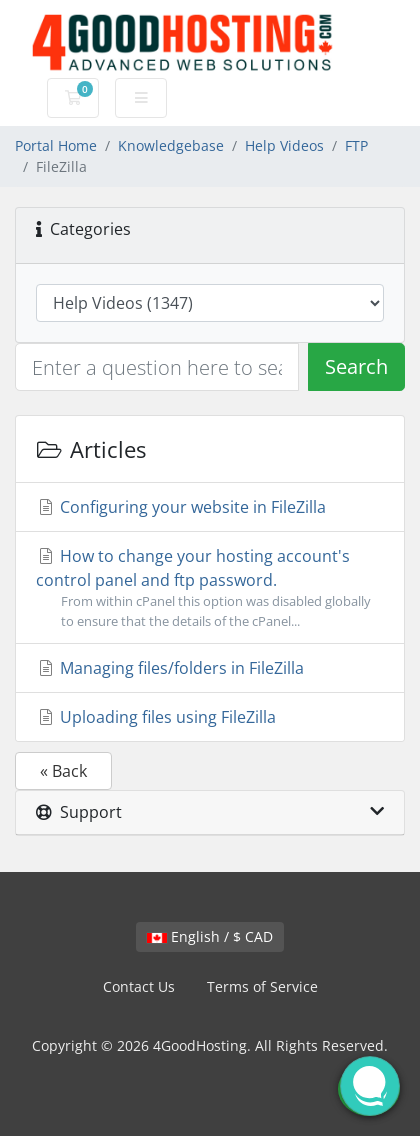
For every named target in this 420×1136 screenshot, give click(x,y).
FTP (356, 145)
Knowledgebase (171, 145)
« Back (63, 771)
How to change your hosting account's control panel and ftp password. (210, 587)
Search (356, 366)
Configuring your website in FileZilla (181, 507)
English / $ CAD (210, 936)
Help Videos (284, 145)
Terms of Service (262, 986)
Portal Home (56, 145)
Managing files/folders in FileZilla (170, 668)
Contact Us (139, 986)
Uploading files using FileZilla (156, 717)
